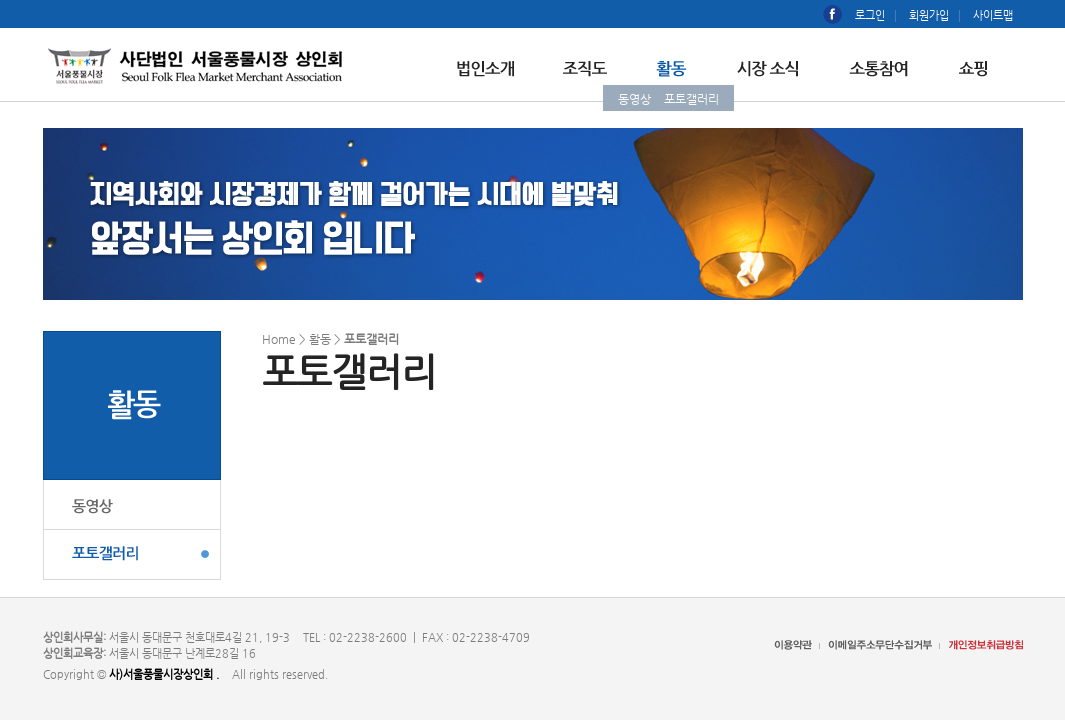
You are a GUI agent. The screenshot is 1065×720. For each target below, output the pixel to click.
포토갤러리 (691, 99)
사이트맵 (993, 16)
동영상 (634, 99)
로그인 (870, 16)
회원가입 (929, 16)
